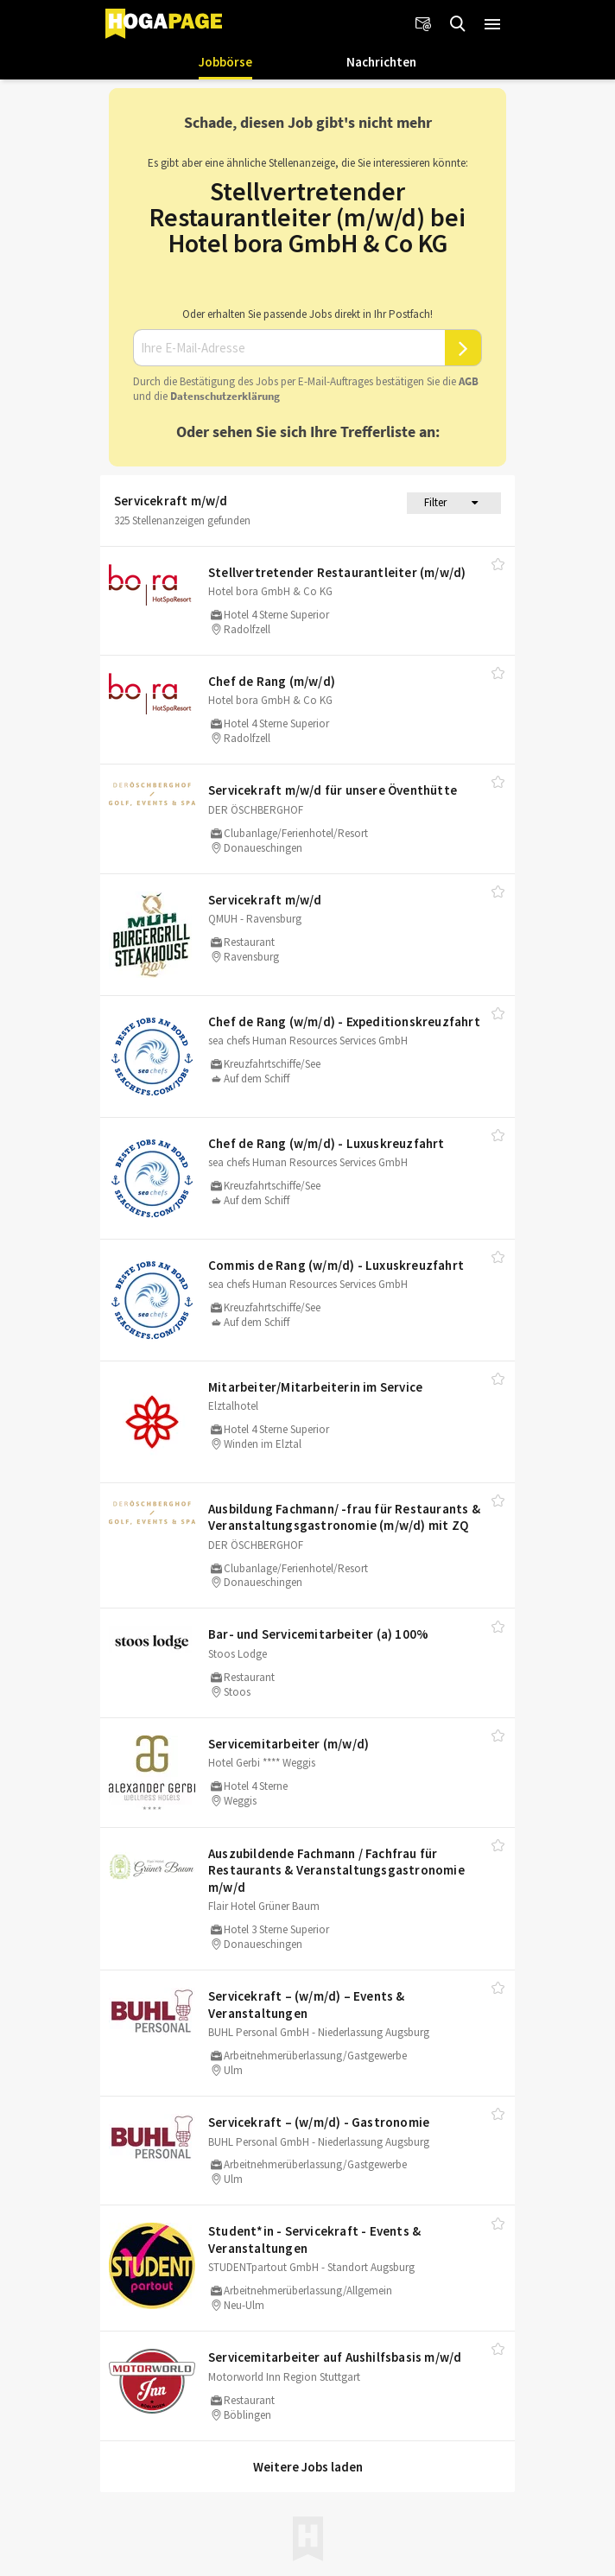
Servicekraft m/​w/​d (265, 899)
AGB (469, 381)
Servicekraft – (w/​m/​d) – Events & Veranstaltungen (306, 2004)
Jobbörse (225, 62)
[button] (492, 24)
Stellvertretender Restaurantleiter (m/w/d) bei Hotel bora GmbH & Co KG (307, 216)
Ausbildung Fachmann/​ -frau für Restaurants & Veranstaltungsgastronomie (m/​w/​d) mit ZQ (344, 1517)
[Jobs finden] (458, 24)
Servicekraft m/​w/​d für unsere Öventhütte (332, 790)
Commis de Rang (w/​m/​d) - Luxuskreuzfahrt (336, 1265)
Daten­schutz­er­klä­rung (225, 396)
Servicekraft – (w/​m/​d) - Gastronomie (318, 2122)
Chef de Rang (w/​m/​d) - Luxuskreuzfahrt (326, 1143)
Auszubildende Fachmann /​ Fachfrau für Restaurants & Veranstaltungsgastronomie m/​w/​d (336, 1870)
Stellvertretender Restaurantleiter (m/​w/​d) (337, 572)
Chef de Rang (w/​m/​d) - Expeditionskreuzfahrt (344, 1021)
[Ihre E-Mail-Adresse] (289, 348)
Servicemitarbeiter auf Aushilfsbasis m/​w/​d (334, 2357)
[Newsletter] (423, 24)
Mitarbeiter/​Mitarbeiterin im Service (315, 1387)
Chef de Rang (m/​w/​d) (271, 681)
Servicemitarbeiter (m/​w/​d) (288, 1743)
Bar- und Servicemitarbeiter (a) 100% (318, 1634)
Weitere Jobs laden (308, 2467)
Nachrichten (381, 62)
